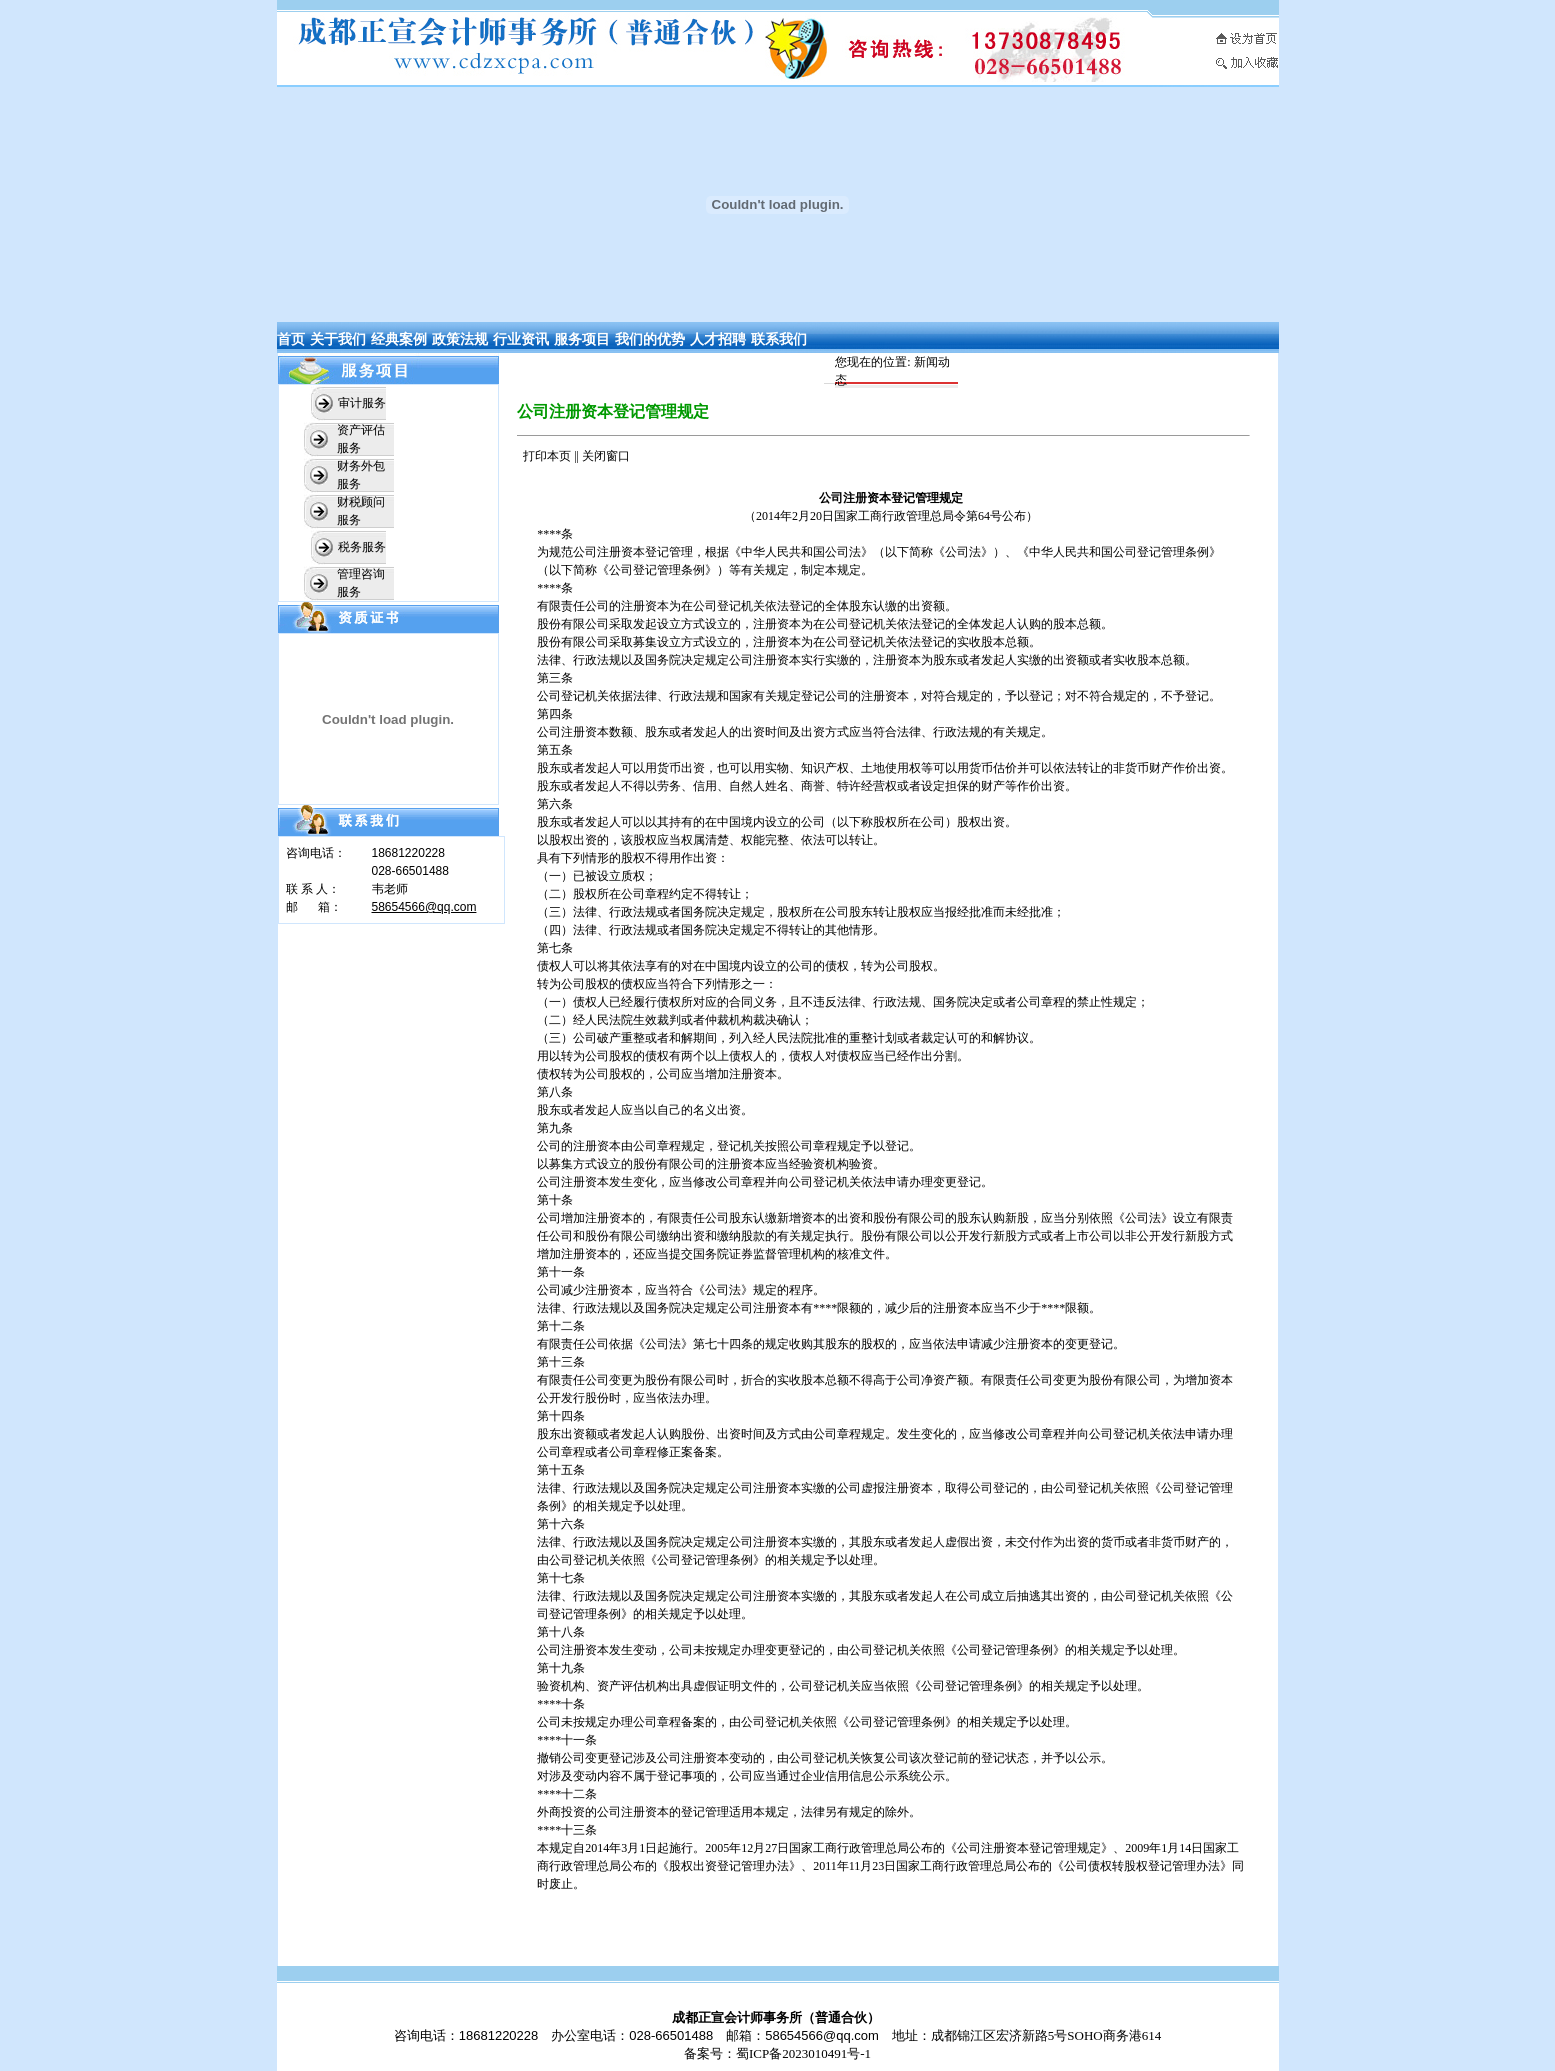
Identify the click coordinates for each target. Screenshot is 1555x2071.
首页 (291, 339)
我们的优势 (650, 339)
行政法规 (597, 660)
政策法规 (460, 339)
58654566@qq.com (424, 907)
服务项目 (582, 339)
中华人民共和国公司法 (801, 552)
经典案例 (399, 339)
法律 (549, 660)
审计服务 (362, 403)
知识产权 (825, 768)
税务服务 (362, 547)
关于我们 (338, 339)
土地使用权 (891, 768)
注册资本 (645, 606)
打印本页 (547, 456)
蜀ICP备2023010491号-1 (803, 2053)
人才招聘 (718, 339)
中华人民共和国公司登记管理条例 (1119, 552)
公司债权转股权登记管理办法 (1142, 1866)
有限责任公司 (573, 606)
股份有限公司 (573, 624)
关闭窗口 (606, 456)
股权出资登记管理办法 (729, 1866)
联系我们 (779, 339)
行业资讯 (521, 339)
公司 (585, 552)
